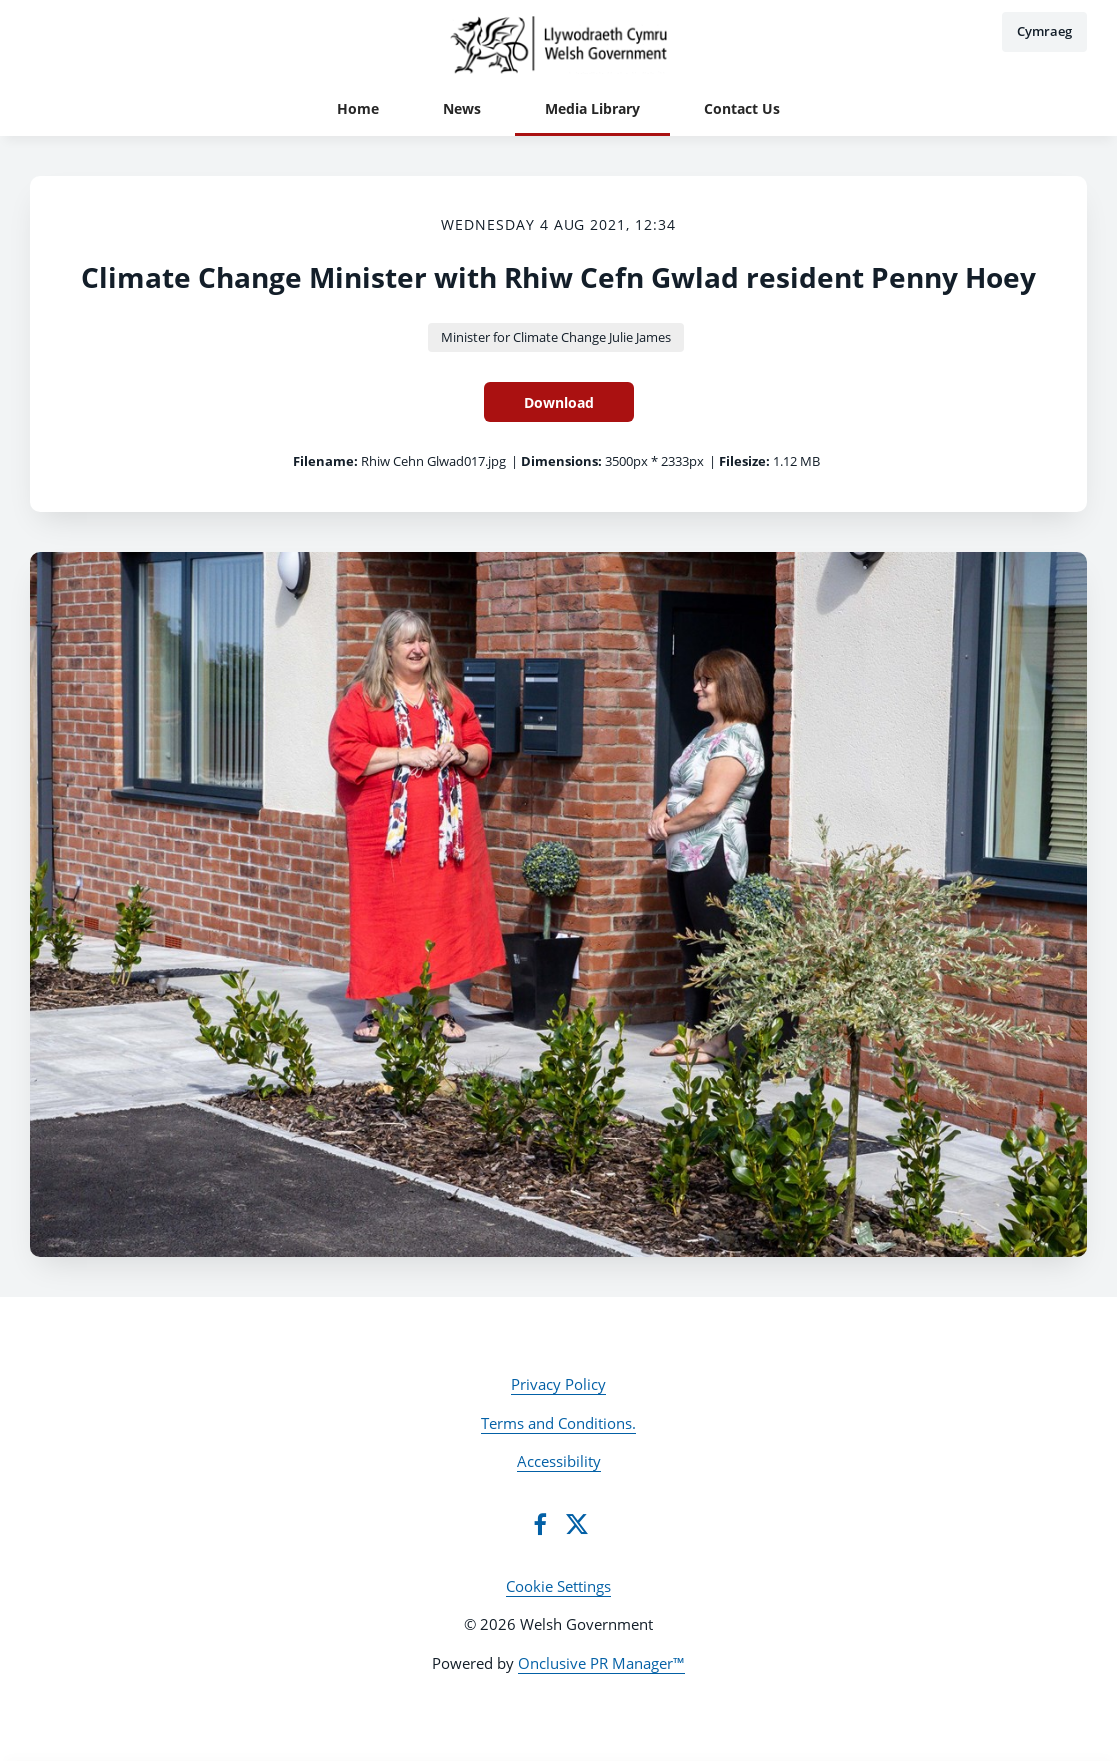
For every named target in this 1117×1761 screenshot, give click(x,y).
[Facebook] (540, 1524)
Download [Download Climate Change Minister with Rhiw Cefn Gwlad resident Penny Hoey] (559, 402)
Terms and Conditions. (558, 1423)
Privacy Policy (558, 1384)
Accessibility (559, 1461)
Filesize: (744, 461)
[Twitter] (577, 1524)
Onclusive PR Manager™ (601, 1663)
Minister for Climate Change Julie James (556, 337)
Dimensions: (561, 461)
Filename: (325, 461)
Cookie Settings (558, 1586)
